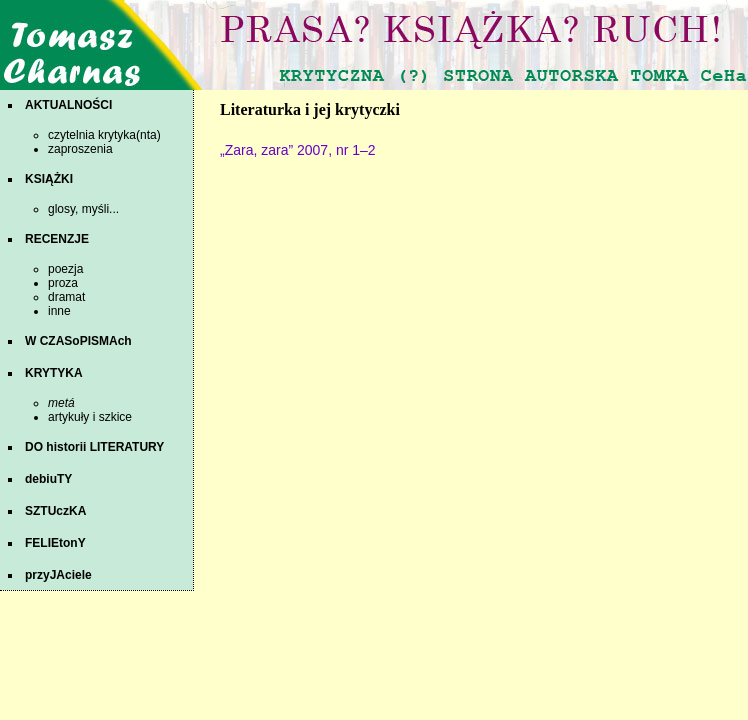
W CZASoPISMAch (78, 341)
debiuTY (48, 479)
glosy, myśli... (83, 209)
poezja (65, 269)
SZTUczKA (55, 511)
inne (59, 311)
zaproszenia (80, 149)
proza (63, 283)
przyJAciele (58, 575)
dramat (66, 297)
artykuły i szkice (90, 417)
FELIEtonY (55, 543)
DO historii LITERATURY (94, 447)
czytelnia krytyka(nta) (104, 135)
